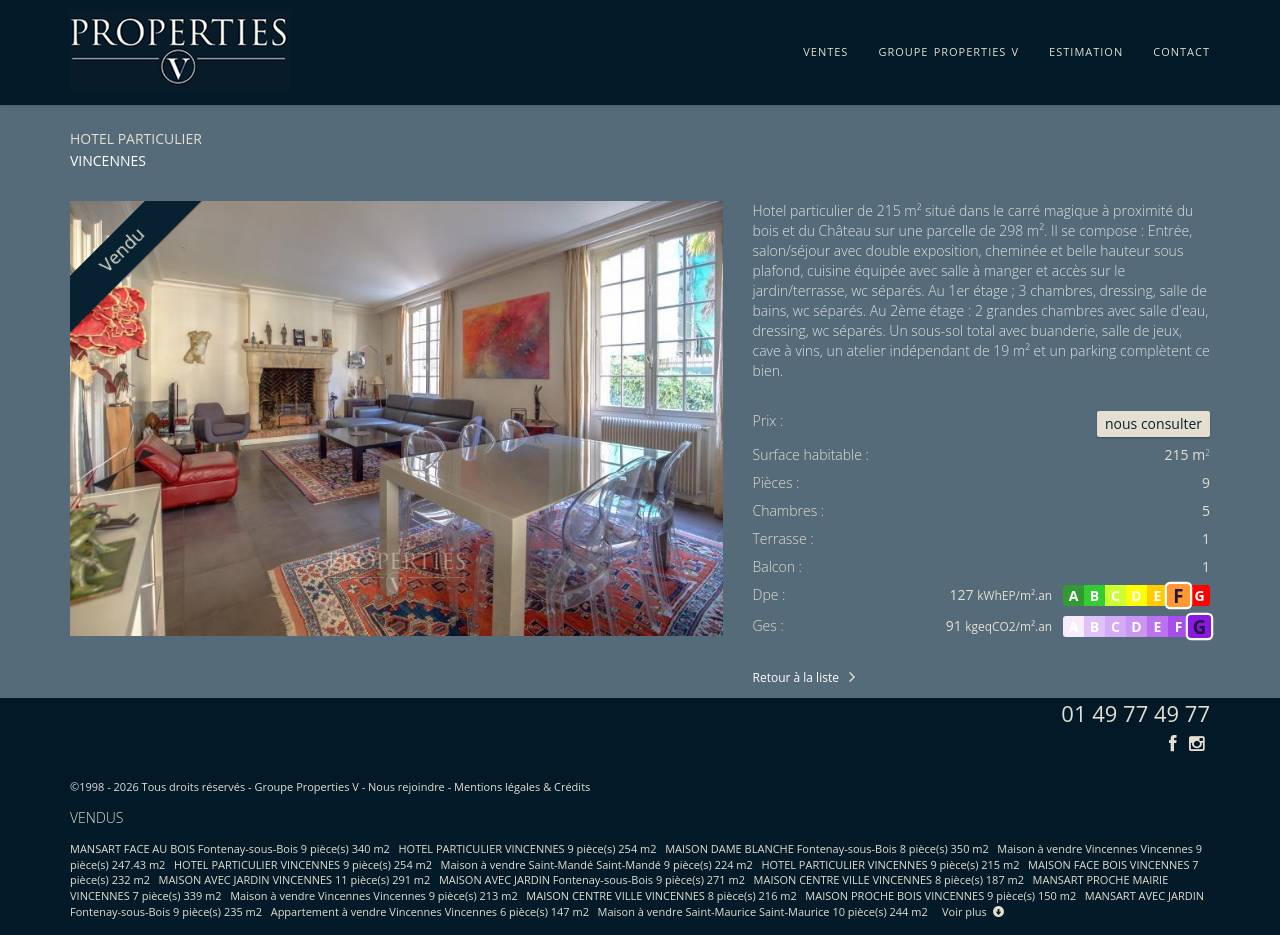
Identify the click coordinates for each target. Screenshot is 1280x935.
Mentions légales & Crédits (522, 786)
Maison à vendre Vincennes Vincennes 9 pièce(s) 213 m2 (374, 895)
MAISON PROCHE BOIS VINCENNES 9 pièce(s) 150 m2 (940, 895)
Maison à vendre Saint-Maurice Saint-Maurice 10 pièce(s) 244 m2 (763, 911)
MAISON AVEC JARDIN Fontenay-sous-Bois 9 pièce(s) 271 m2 (592, 879)
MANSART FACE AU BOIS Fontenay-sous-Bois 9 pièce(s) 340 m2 (230, 848)
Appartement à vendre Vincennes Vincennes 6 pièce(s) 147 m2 (430, 911)
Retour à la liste (796, 677)
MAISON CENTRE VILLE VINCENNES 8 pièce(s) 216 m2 (661, 895)
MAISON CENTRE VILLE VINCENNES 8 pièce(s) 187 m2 (889, 879)
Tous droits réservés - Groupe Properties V (250, 786)
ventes (825, 48)
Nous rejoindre (406, 786)
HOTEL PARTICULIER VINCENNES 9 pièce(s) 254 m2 (528, 848)
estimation (1086, 48)
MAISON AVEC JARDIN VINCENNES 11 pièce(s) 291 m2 (295, 879)
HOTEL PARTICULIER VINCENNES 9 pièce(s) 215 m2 (890, 864)
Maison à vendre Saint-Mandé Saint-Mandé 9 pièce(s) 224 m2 (597, 864)
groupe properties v (948, 48)
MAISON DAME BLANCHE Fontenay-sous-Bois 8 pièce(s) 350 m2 (827, 848)
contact (1181, 48)
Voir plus (973, 911)
